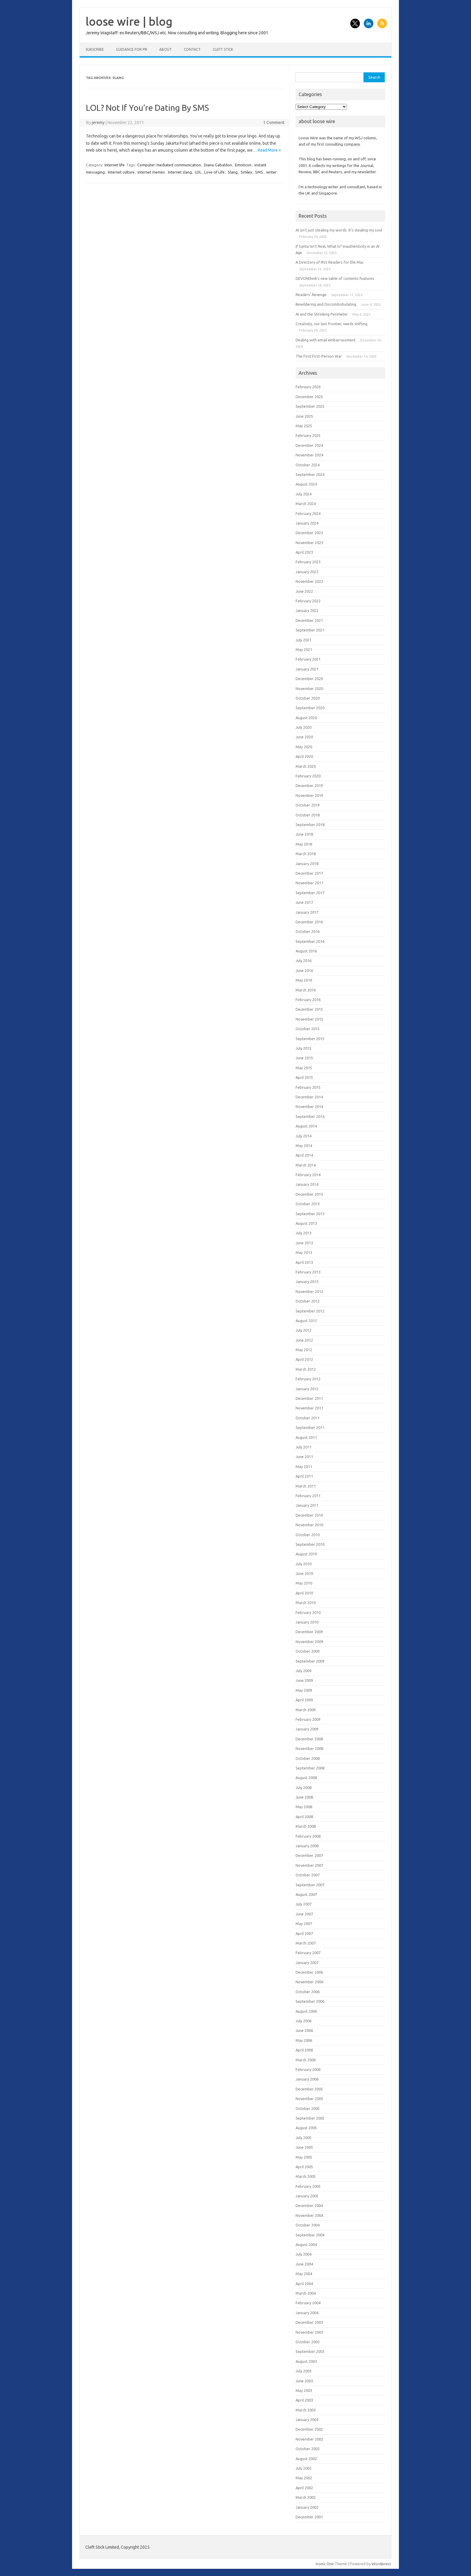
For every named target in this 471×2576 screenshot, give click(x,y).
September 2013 (310, 1214)
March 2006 (306, 2060)
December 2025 (309, 397)
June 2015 (304, 1058)
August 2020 (306, 718)
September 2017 (310, 893)
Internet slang (180, 172)
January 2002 (307, 2507)
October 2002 (308, 2449)
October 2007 (308, 1875)
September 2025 (310, 406)
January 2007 (307, 1962)
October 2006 (308, 1992)
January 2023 (307, 572)
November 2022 (309, 581)
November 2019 (309, 795)
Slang (233, 172)
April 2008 (304, 1817)
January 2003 (307, 2419)
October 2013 (308, 1204)
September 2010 (310, 1544)
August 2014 (306, 1126)
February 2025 (308, 435)
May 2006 (304, 2040)
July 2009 (303, 1671)
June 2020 (304, 737)
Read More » (269, 150)
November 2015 (309, 1019)
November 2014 (309, 1106)
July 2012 (303, 1330)
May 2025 (304, 426)
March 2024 (306, 503)
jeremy (98, 122)
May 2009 (304, 1690)
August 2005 (306, 2128)
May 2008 (304, 1807)
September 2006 (310, 2001)
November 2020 (309, 688)
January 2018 (307, 863)
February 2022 (308, 601)
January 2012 (307, 1389)
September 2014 (310, 1116)
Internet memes (151, 172)
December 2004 (309, 2205)
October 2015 (308, 1029)
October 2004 (308, 2225)
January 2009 (307, 1729)
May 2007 (304, 1923)
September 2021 (310, 630)
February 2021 (308, 659)
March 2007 (306, 1943)
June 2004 (304, 2264)
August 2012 (306, 1320)
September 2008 (310, 1768)
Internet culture (121, 172)
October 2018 (308, 815)
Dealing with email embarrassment (326, 340)
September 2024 (310, 474)
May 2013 (304, 1252)
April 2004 (304, 2283)
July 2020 (303, 727)
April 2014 (304, 1155)
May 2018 (304, 844)
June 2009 (304, 1680)
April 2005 (304, 2167)
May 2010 (304, 1583)
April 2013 (304, 1262)
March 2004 (306, 2293)
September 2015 (310, 1039)
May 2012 (304, 1350)
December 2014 (309, 1097)
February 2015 (308, 1087)
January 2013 (307, 1281)
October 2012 (308, 1301)
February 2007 (308, 1953)
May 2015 (304, 1068)
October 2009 (308, 1651)
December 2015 (309, 1009)
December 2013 (309, 1194)
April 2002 (304, 2488)
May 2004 (304, 2274)
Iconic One (325, 2564)
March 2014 (306, 1165)
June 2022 (304, 591)
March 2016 (306, 990)
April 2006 (304, 2050)
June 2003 (304, 2381)
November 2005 (309, 2098)
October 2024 (308, 465)
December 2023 (309, 533)
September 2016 (310, 941)
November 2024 (309, 455)
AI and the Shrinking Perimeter (322, 314)
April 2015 (304, 1077)
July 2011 (303, 1447)
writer (271, 172)
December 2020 (309, 679)
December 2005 (309, 2089)
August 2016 (306, 951)
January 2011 (307, 1505)
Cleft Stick (223, 49)
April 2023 (304, 552)
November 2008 (309, 1748)
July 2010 (303, 1564)
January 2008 (307, 1846)
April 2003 (304, 2400)
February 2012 (308, 1379)
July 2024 (303, 494)
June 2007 (304, 1914)
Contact (192, 49)
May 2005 (304, 2157)
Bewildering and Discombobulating (326, 304)
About (165, 49)
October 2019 (308, 805)
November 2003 (309, 2332)
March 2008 (306, 1826)
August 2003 (306, 2361)
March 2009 (306, 1710)
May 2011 (304, 1466)
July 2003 (303, 2371)
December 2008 (309, 1739)
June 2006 (304, 2030)
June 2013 (304, 1243)
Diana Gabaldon (218, 165)
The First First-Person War (319, 356)
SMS (259, 172)
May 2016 (304, 980)
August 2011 (306, 1437)
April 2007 (304, 1933)
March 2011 (306, 1486)
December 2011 (309, 1398)
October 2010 (308, 1535)
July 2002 (303, 2468)
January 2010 (307, 1622)
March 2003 (306, 2410)
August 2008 (306, 1777)
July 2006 (303, 2021)
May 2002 (304, 2478)
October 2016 (308, 931)
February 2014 (308, 1175)
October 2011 (308, 1418)
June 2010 (304, 1573)
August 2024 (306, 484)
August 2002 (306, 2458)
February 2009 (308, 1719)
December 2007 (309, 1855)
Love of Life (214, 172)
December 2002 (309, 2429)
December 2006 (309, 1972)
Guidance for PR (131, 49)
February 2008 (308, 1836)
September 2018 (310, 824)
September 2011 (310, 1427)
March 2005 (306, 2176)
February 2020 (308, 776)
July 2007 (303, 1904)
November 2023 (309, 542)
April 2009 (304, 1700)
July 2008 (303, 1787)
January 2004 (307, 2313)
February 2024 (308, 513)
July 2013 (303, 1233)
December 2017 (309, 873)
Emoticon (243, 165)
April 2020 (304, 756)
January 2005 (307, 2196)
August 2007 (306, 1894)
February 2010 (308, 1612)
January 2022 (307, 610)
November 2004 (309, 2215)
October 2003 (308, 2342)
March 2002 (306, 2497)
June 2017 (304, 902)
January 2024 (307, 523)
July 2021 (303, 640)
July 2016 (303, 960)
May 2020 (304, 747)
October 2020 (308, 698)
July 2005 (303, 2138)
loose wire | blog (129, 21)
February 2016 (308, 999)
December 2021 (309, 620)
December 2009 (309, 1632)
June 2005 (304, 2147)
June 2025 (304, 416)
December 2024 (309, 445)
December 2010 (309, 1515)
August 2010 (306, 1554)
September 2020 (310, 708)
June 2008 (304, 1797)
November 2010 (309, 1525)
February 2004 (308, 2303)
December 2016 (309, 922)
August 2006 (306, 2011)
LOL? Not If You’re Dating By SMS (147, 107)
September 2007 (310, 1885)
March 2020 (306, 766)
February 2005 (308, 2186)
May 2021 (304, 649)
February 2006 (308, 2069)
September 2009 (310, 1661)
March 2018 (306, 854)
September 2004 (310, 2235)
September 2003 (310, 2351)
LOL (198, 172)
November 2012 (309, 1291)
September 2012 (310, 1311)
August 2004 (306, 2244)
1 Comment (273, 122)
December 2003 (309, 2322)
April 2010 (304, 1593)
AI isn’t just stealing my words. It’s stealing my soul (339, 230)
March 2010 (306, 1602)
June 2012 (304, 1340)
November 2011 (309, 1408)
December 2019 (309, 785)
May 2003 (304, 2390)
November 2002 (309, 2439)
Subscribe (95, 49)
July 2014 (303, 1136)
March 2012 (306, 1369)
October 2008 (308, 1758)
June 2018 (304, 834)
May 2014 (304, 1145)
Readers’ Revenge (311, 294)
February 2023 (308, 562)
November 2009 (309, 1641)
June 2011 (304, 1456)
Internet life (115, 165)
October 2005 (308, 2108)
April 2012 (304, 1359)
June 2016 (304, 970)
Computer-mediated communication (169, 165)
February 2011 (308, 1496)
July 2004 (303, 2254)
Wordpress (381, 2564)
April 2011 (304, 1476)
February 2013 (308, 1272)
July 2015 (303, 1048)
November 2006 (309, 1982)
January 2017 (307, 912)
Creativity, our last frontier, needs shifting (331, 324)
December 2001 (309, 2517)
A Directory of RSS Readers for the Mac (330, 262)
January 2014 (307, 1184)
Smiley (246, 172)
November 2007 (309, 1865)
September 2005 (310, 2118)
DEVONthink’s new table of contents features (335, 278)
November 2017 (309, 883)
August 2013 (306, 1223)
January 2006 (307, 2079)
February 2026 (308, 387)
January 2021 (307, 669)
